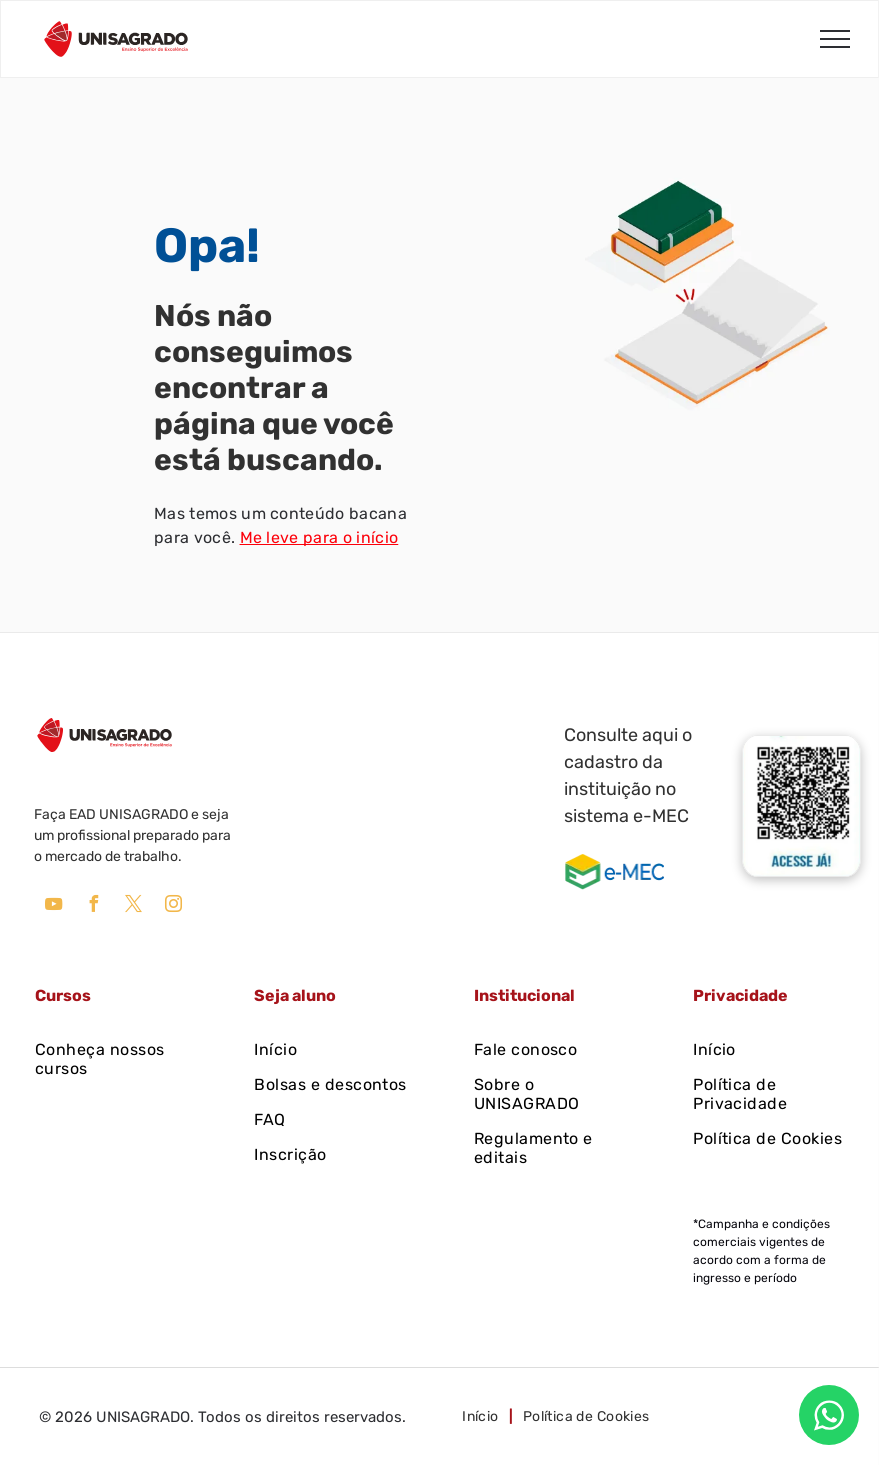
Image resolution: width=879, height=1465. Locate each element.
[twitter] (133, 906)
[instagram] (173, 906)
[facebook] (93, 906)
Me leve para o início (319, 537)
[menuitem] (112, 1059)
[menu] (835, 39)
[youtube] (53, 906)
